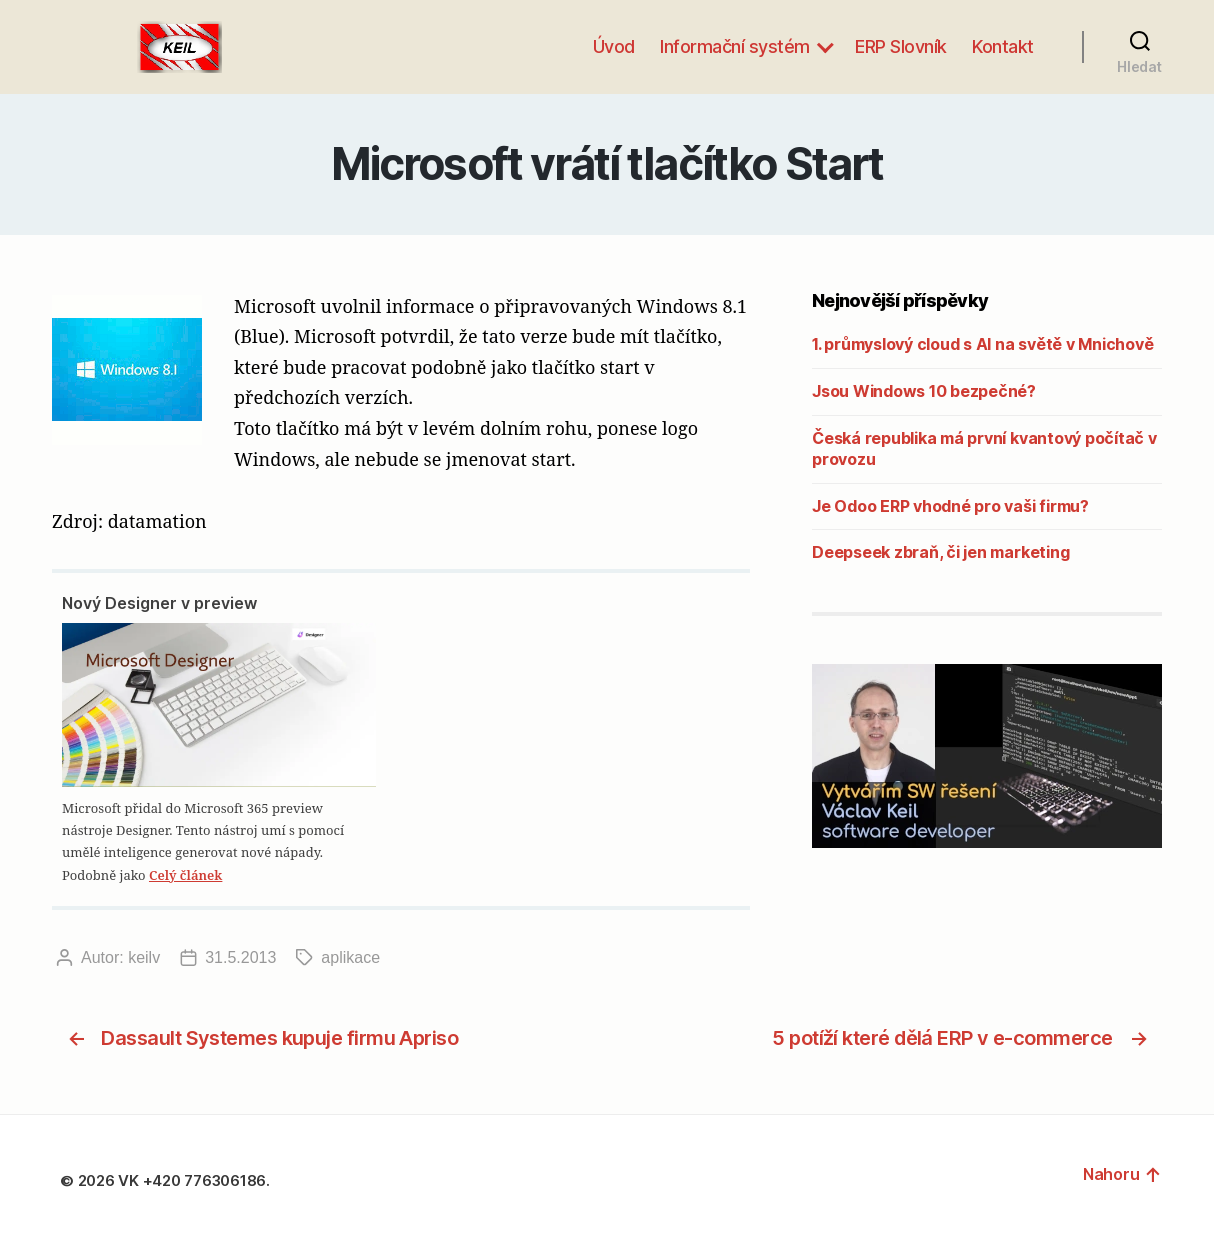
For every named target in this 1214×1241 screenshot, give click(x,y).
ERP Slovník (901, 46)
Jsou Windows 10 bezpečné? (924, 391)
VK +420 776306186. (195, 1180)
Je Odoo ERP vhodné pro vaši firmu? (950, 506)
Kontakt (1003, 46)
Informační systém (735, 46)
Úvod (614, 46)
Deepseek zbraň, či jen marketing (940, 552)
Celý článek (185, 875)
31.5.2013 (240, 957)
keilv (144, 957)
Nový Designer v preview (159, 603)
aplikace (350, 957)
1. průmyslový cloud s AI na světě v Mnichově (982, 344)
